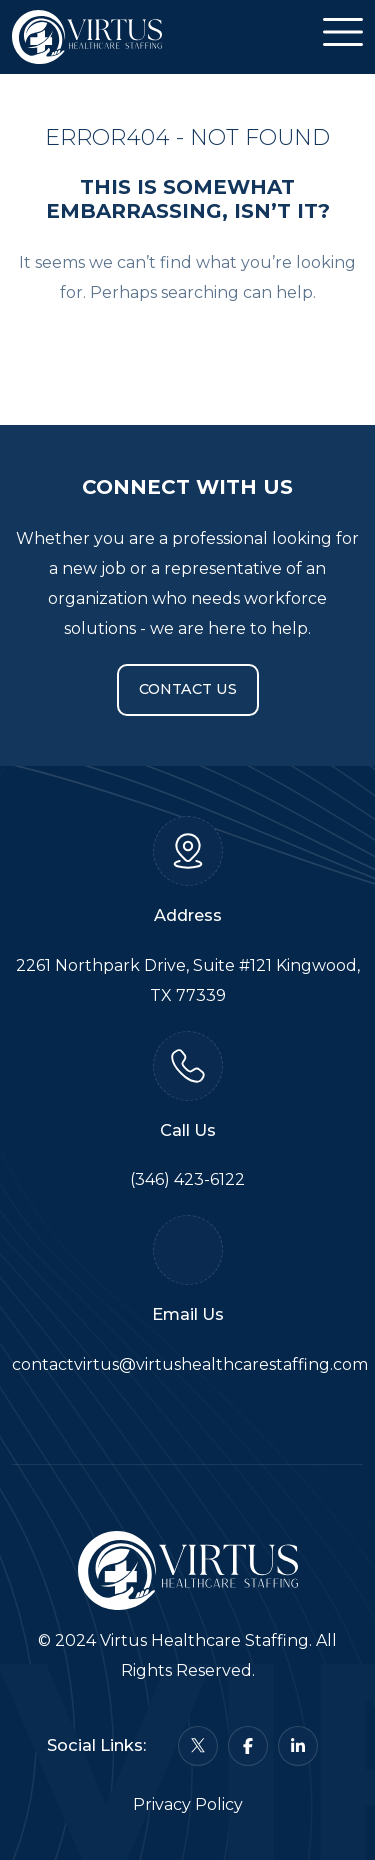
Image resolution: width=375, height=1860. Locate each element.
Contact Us (188, 689)
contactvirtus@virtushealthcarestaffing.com (190, 1364)
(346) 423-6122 (187, 1179)
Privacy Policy (188, 1804)
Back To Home (188, 351)
